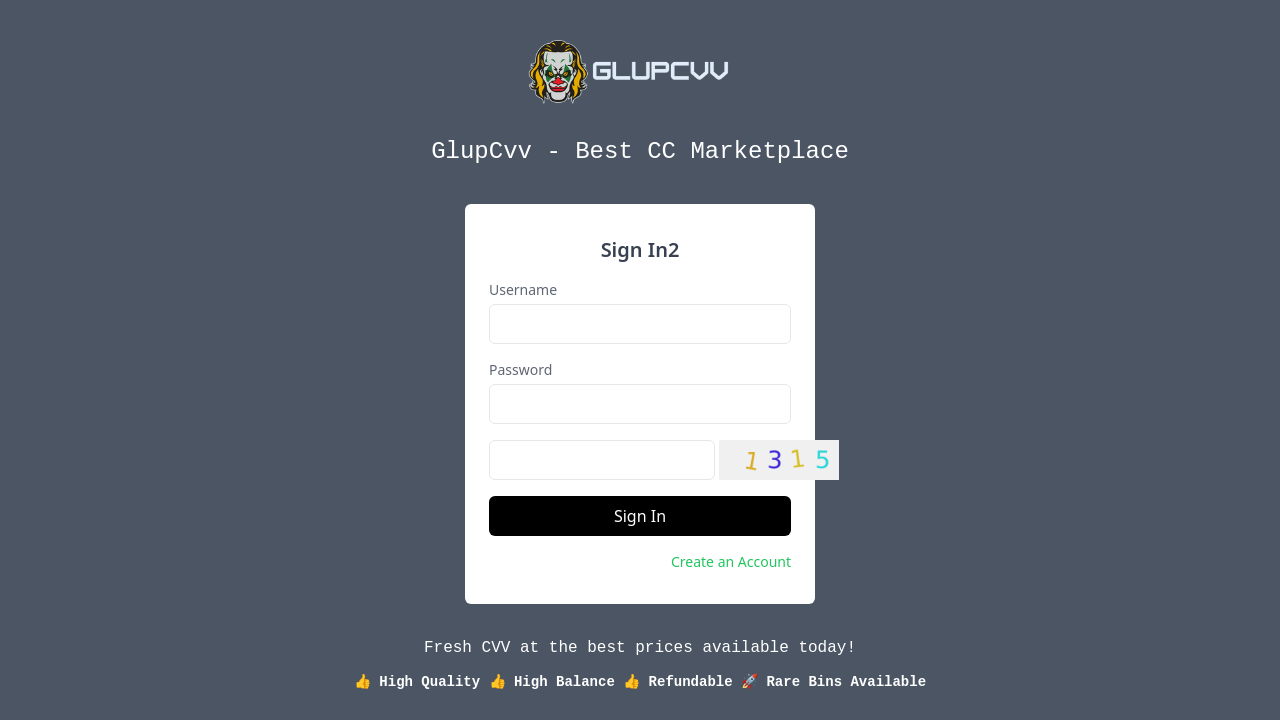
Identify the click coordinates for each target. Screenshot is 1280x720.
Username (523, 289)
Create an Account (731, 561)
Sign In (640, 516)
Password (520, 369)
